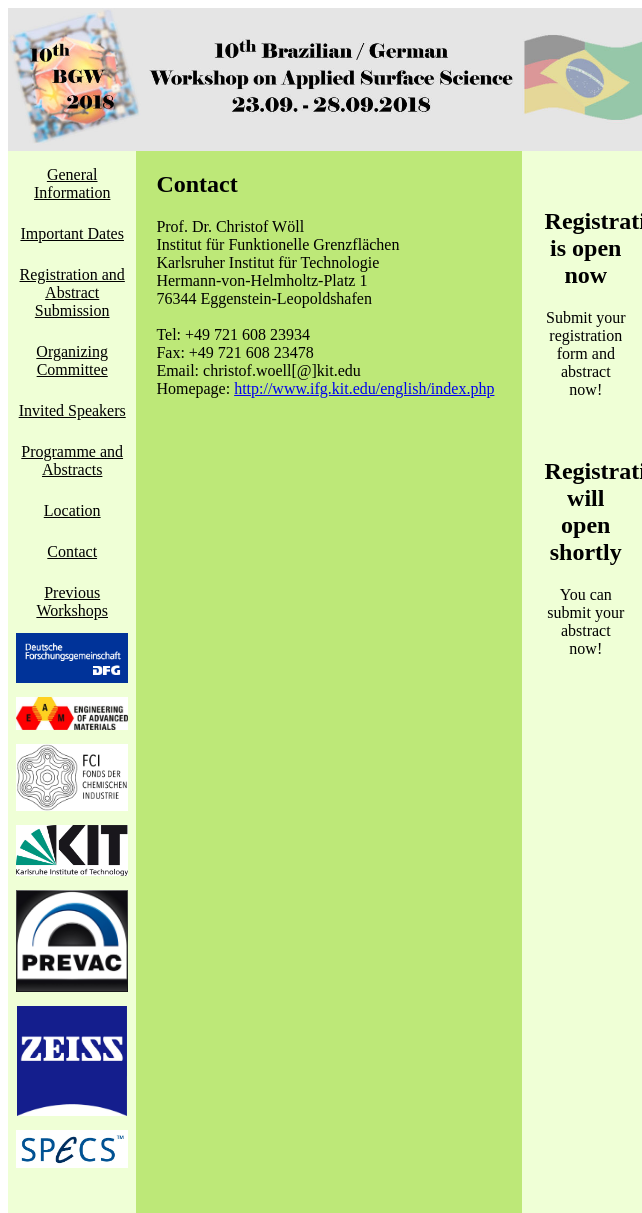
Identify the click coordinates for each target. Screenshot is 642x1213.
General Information (72, 183)
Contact (72, 551)
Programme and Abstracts (72, 460)
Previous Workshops (72, 601)
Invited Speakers (72, 410)
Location (72, 510)
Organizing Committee (72, 360)
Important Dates (72, 233)
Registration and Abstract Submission (72, 292)
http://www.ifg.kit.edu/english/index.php (364, 388)
